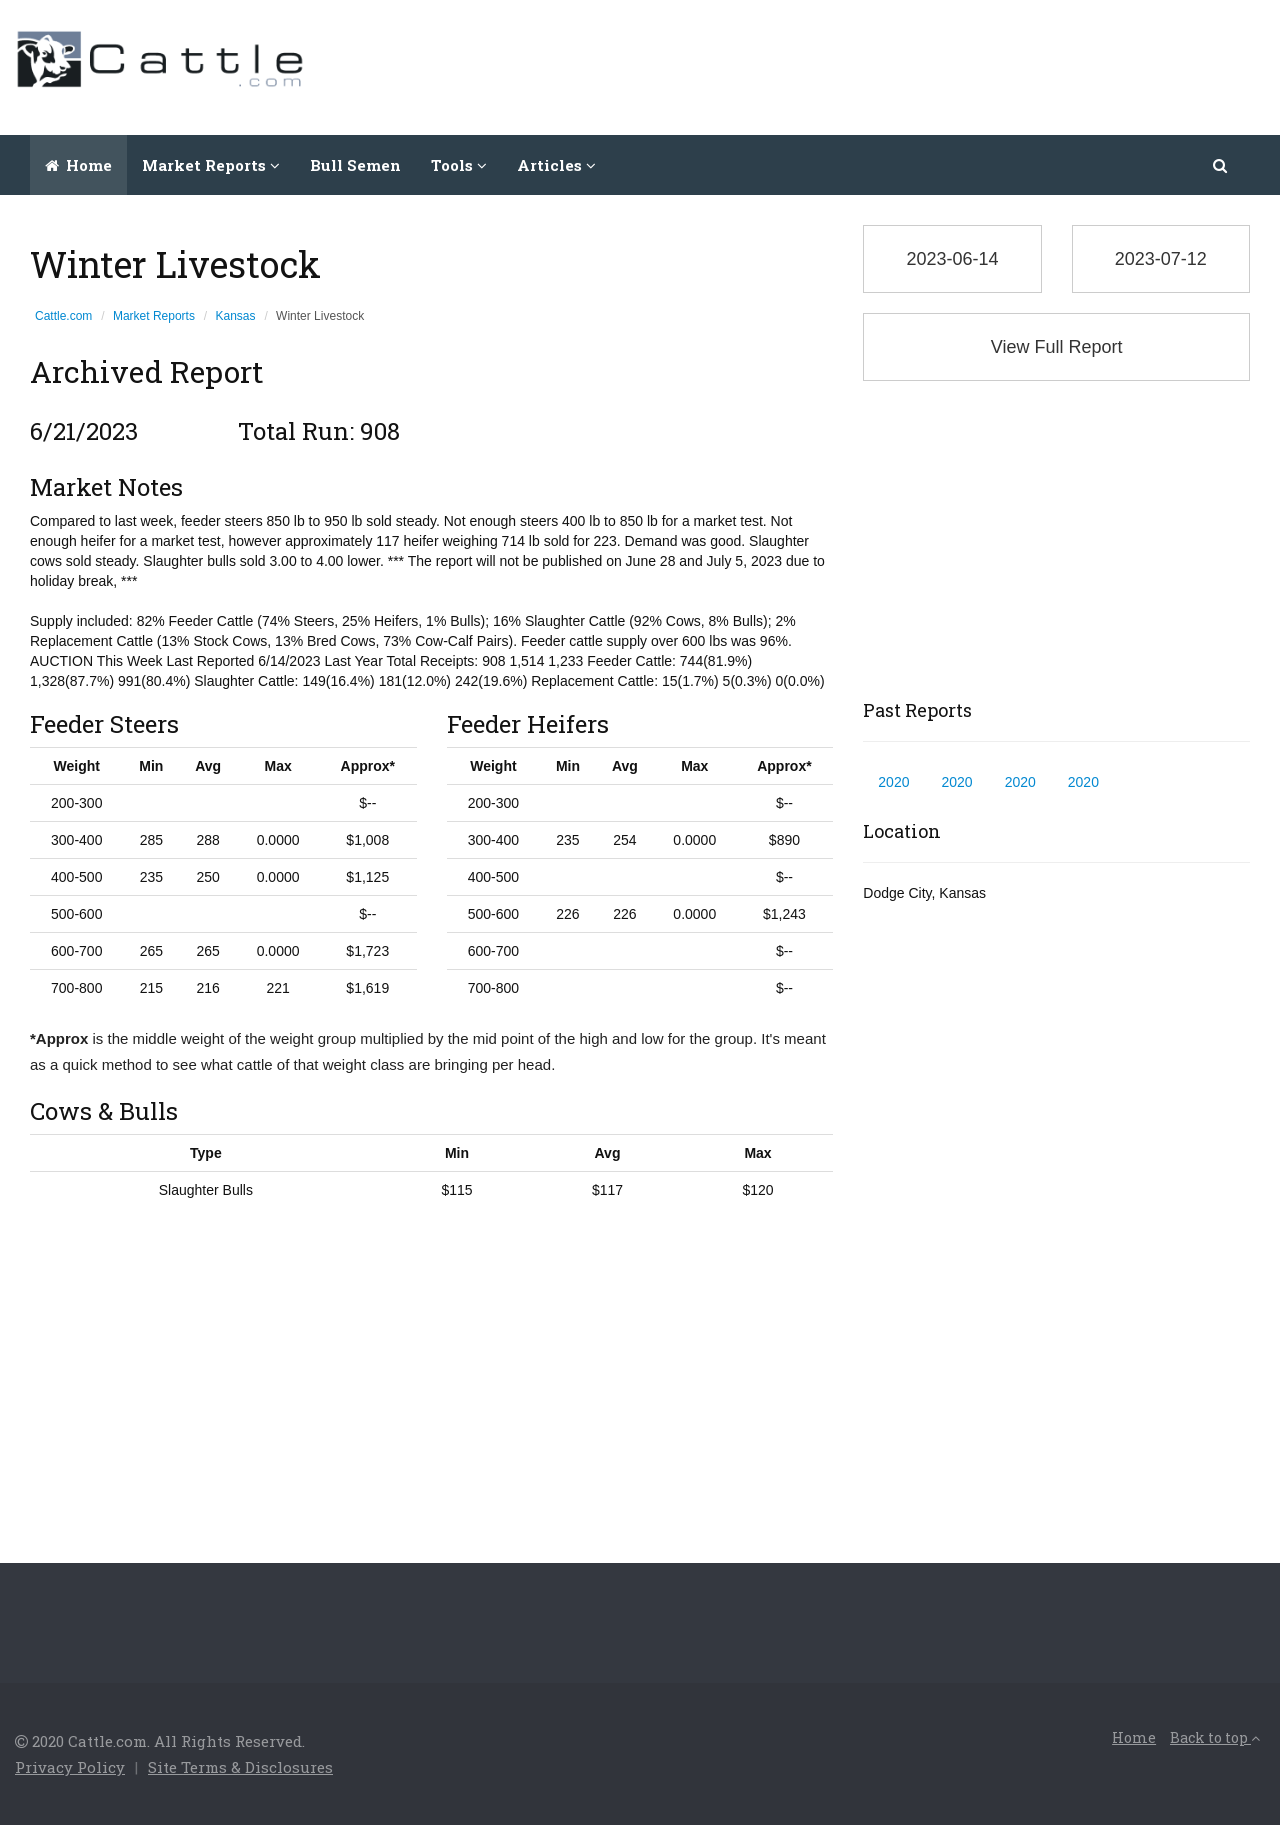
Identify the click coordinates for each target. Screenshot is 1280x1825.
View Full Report (1057, 347)
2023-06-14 (952, 259)
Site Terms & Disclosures (240, 1767)
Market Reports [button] (211, 165)
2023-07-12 (1161, 259)
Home (78, 165)
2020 (893, 782)
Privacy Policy (70, 1767)
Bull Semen (355, 165)
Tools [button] (459, 165)
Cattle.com (63, 316)
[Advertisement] (901, 65)
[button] (1221, 165)
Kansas (236, 316)
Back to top (1215, 1737)
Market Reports (154, 316)
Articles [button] (556, 165)
